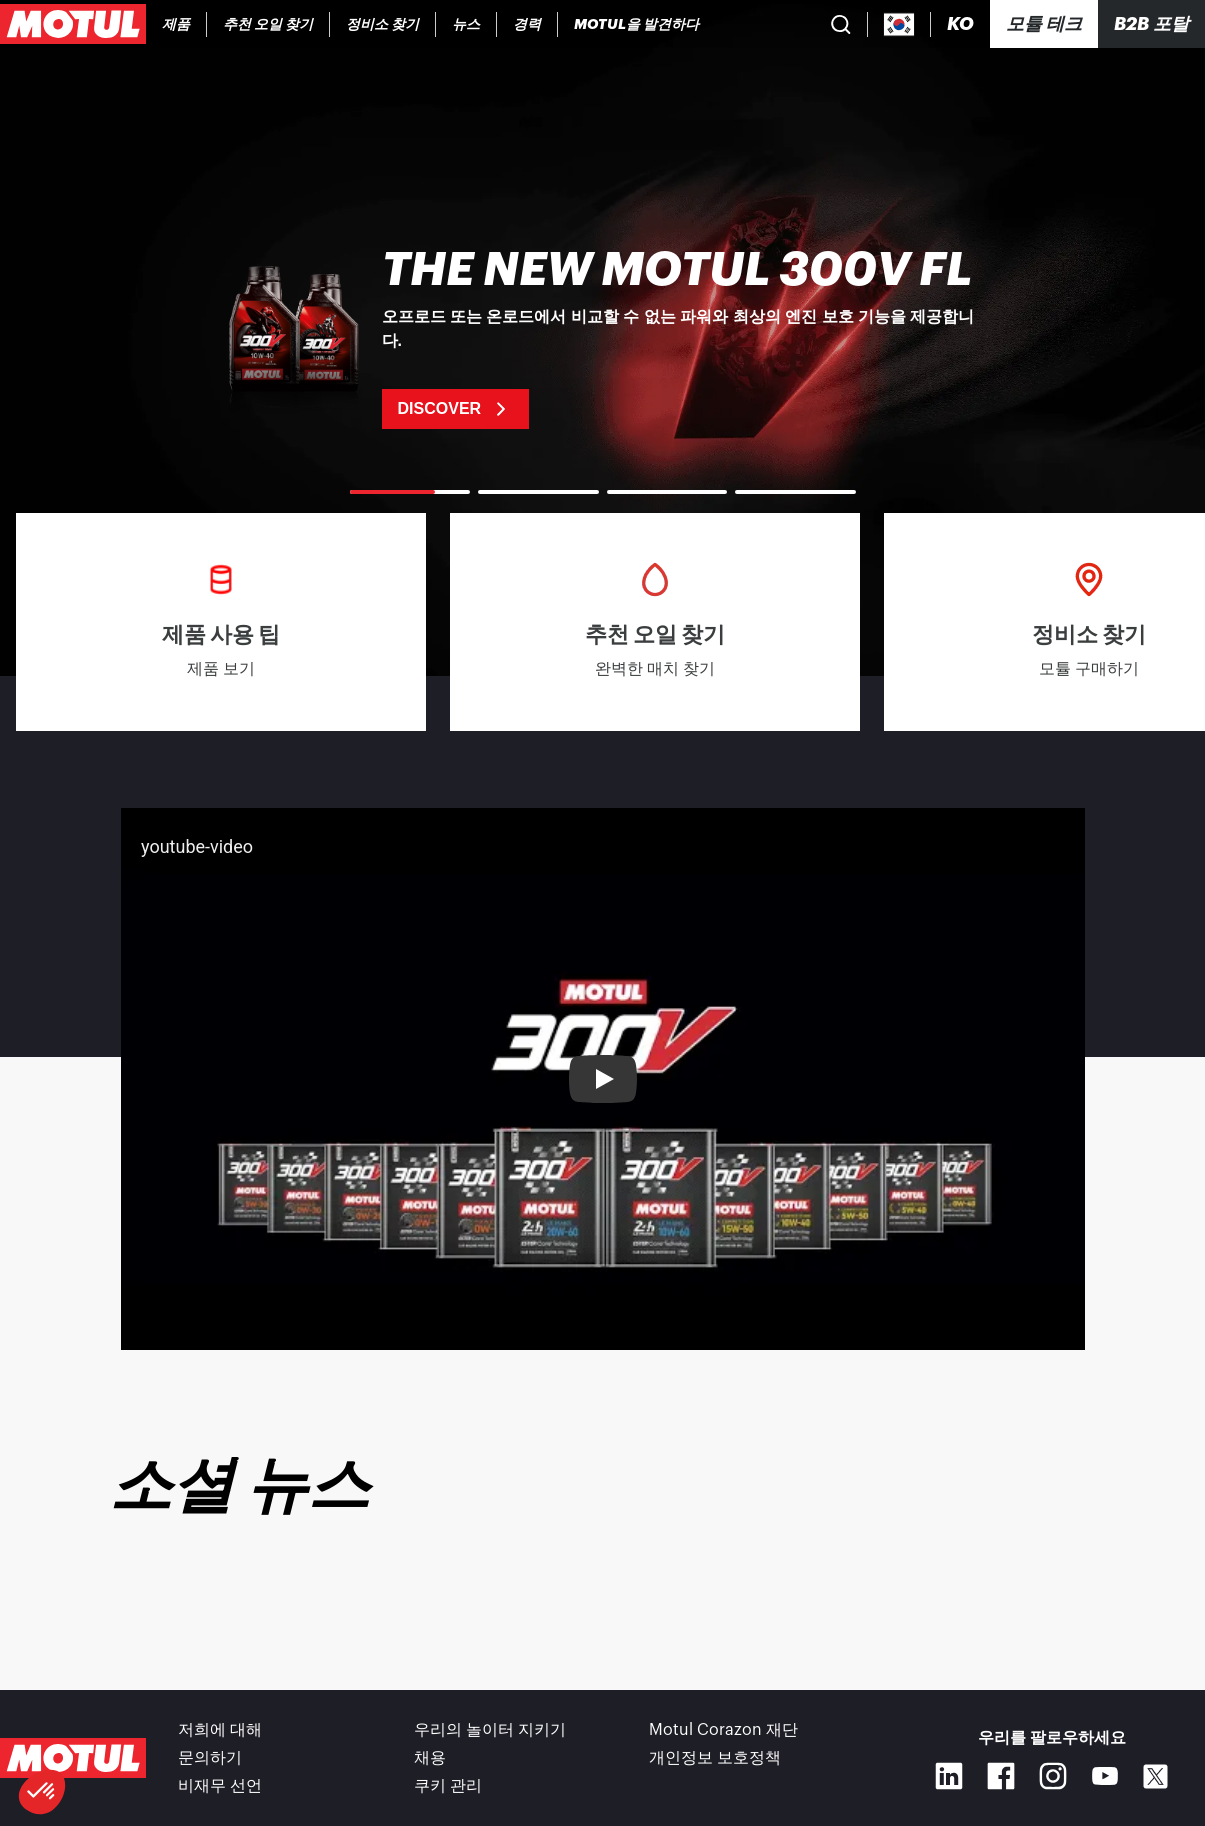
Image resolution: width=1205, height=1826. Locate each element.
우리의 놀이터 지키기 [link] (490, 1730)
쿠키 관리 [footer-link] (448, 1786)
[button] (42, 1792)
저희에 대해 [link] (220, 1730)
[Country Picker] (899, 24)
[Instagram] (1053, 1776)
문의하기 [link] (210, 1758)
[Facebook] (1001, 1776)
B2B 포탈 (1151, 24)
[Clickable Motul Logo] (73, 24)
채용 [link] (430, 1758)
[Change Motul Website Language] (960, 24)
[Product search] (841, 24)
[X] (1155, 1776)
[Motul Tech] (1044, 24)
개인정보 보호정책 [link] (715, 1758)
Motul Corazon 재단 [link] (723, 1730)
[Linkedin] (949, 1776)
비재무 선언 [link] (220, 1786)
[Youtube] (1105, 1776)
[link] (466, 24)
